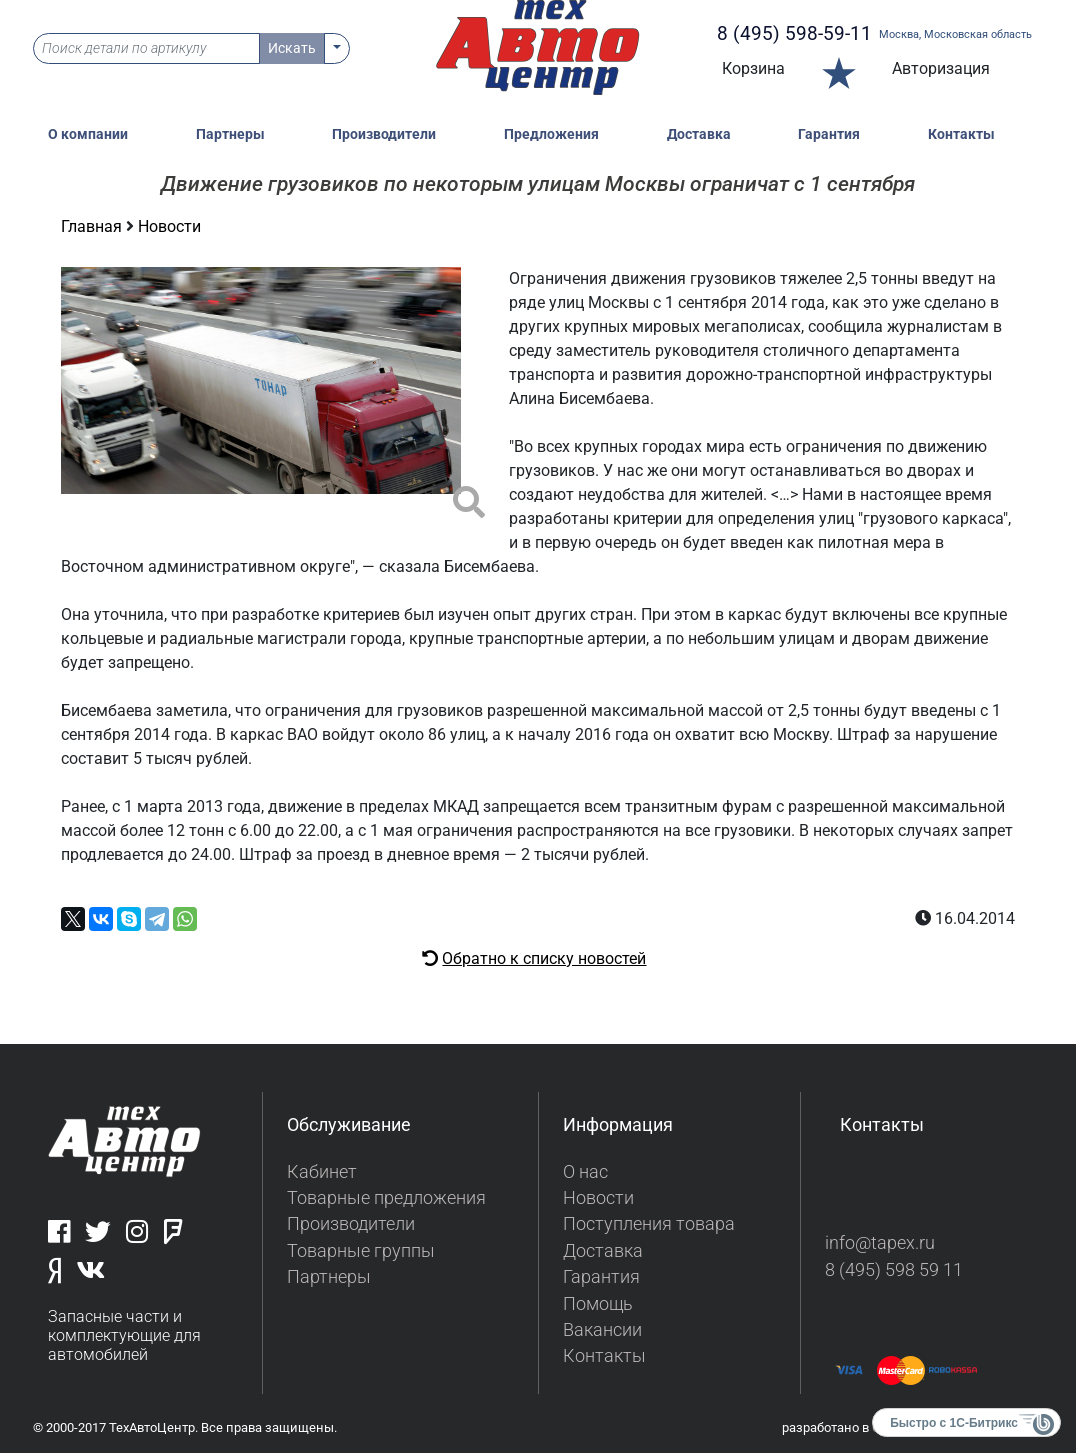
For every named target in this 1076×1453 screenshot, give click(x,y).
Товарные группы (361, 1251)
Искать (292, 48)
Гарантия (829, 134)
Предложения (551, 134)
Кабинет (322, 1172)
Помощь (598, 1304)
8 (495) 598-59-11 (794, 33)
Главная (93, 226)
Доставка (699, 134)
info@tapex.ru (880, 1243)
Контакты (961, 134)
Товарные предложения (386, 1198)
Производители (384, 134)
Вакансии (602, 1330)
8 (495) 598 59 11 (894, 1270)
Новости (169, 226)
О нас (585, 1172)
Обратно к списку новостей (544, 958)
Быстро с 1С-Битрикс (954, 1423)
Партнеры (230, 134)
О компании (88, 134)
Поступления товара (649, 1224)
